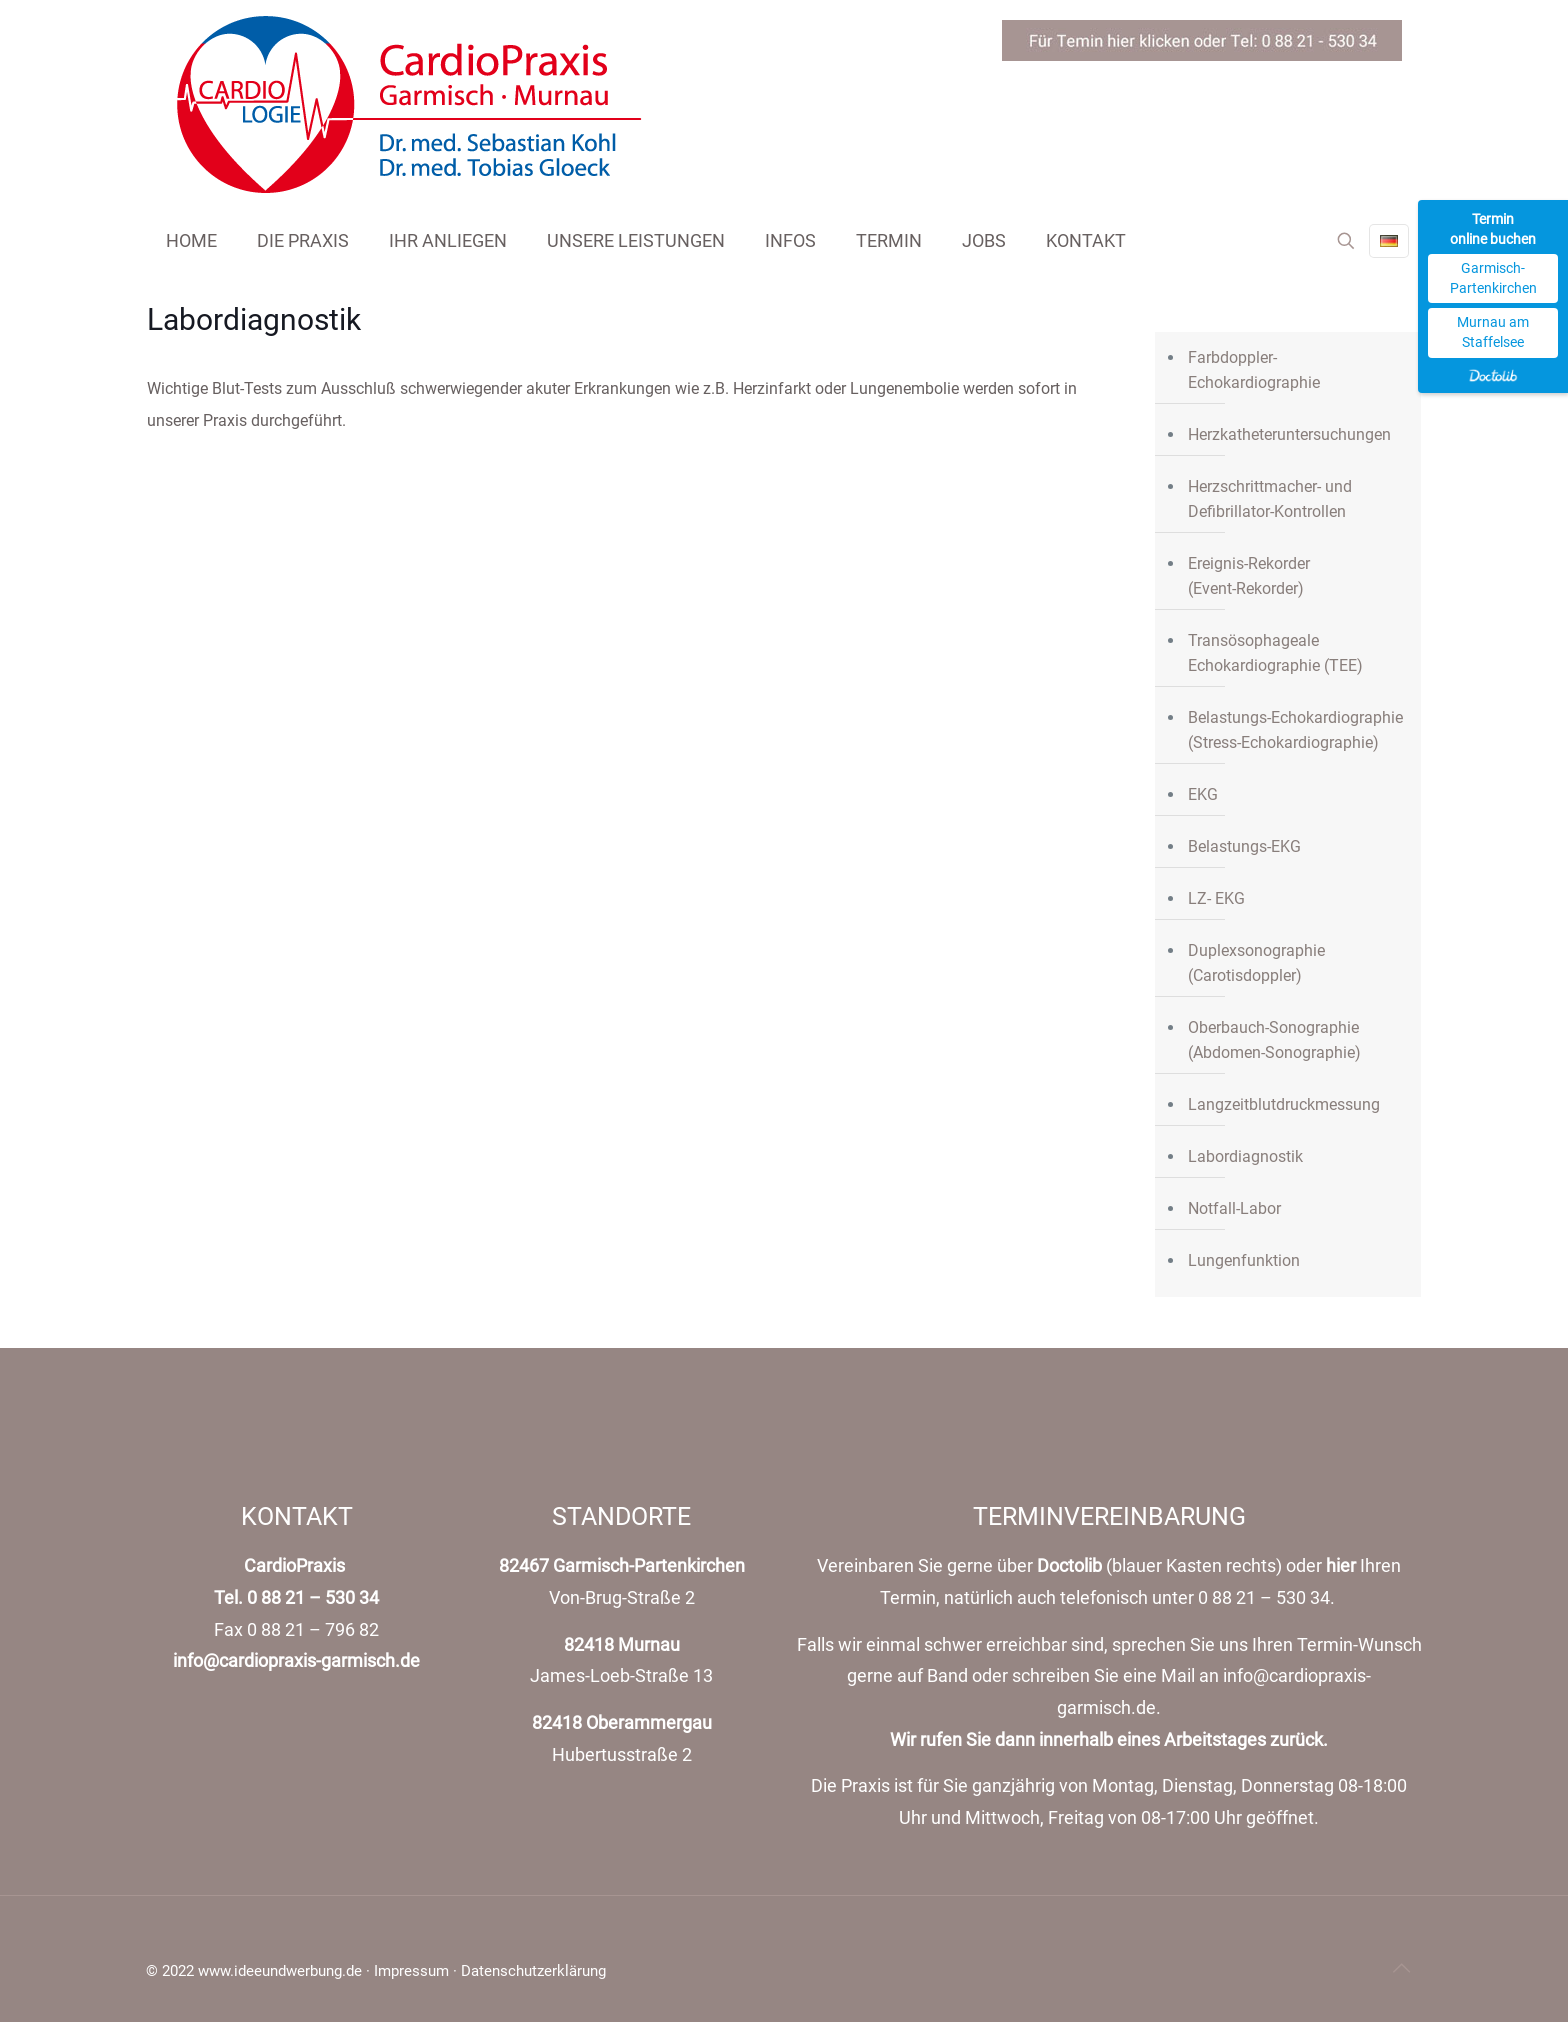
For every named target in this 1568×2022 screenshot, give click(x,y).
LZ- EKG (1216, 898)
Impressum (411, 1971)
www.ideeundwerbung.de (280, 1971)
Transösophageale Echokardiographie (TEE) (1275, 653)
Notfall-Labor (1234, 1208)
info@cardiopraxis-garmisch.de (296, 1661)
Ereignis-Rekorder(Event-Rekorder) (1249, 576)
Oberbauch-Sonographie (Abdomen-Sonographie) (1274, 1040)
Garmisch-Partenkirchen (1493, 278)
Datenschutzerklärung (533, 1971)
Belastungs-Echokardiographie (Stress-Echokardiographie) (1295, 730)
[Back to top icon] (1401, 1968)
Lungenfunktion (1244, 1260)
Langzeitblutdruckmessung (1284, 1104)
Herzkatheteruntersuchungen (1289, 434)
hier (1341, 1566)
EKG (1203, 794)
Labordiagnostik (1245, 1156)
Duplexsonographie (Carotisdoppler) (1256, 963)
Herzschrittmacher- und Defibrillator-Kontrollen (1270, 499)
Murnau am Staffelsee (1493, 332)
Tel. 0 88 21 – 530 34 (296, 1598)
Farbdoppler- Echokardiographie (1254, 370)
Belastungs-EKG (1244, 846)
